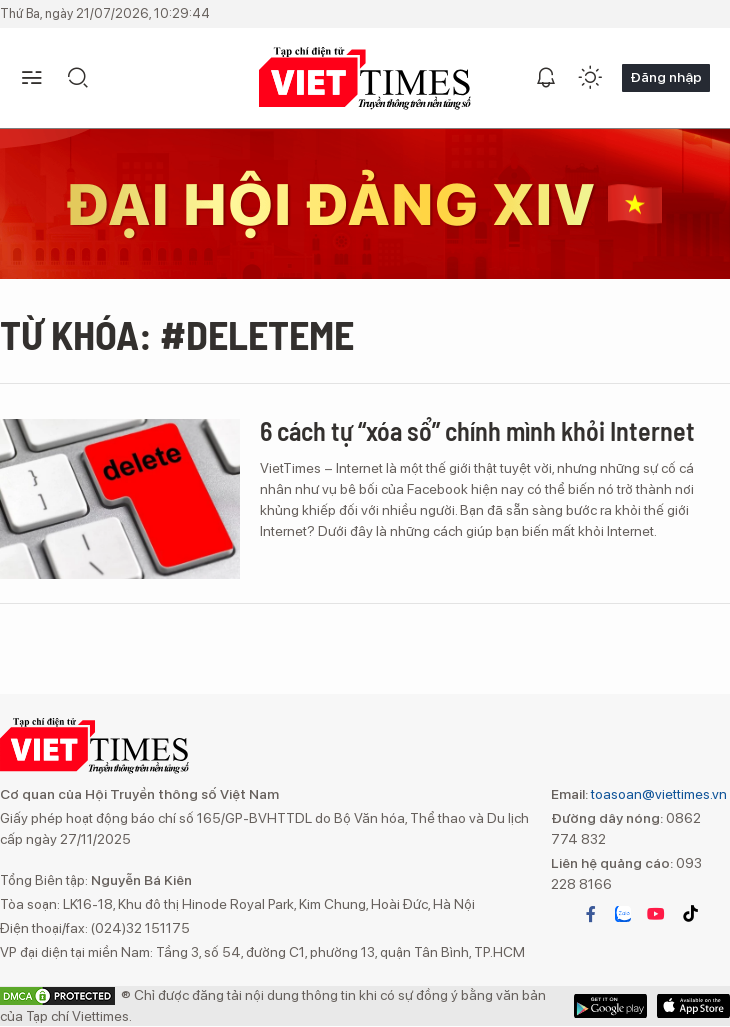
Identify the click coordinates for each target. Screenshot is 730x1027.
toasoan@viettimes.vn (657, 794)
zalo (623, 914)
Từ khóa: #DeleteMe (177, 334)
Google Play (693, 1006)
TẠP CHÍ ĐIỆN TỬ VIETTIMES (365, 78)
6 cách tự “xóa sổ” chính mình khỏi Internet (477, 430)
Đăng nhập (666, 77)
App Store (610, 1006)
